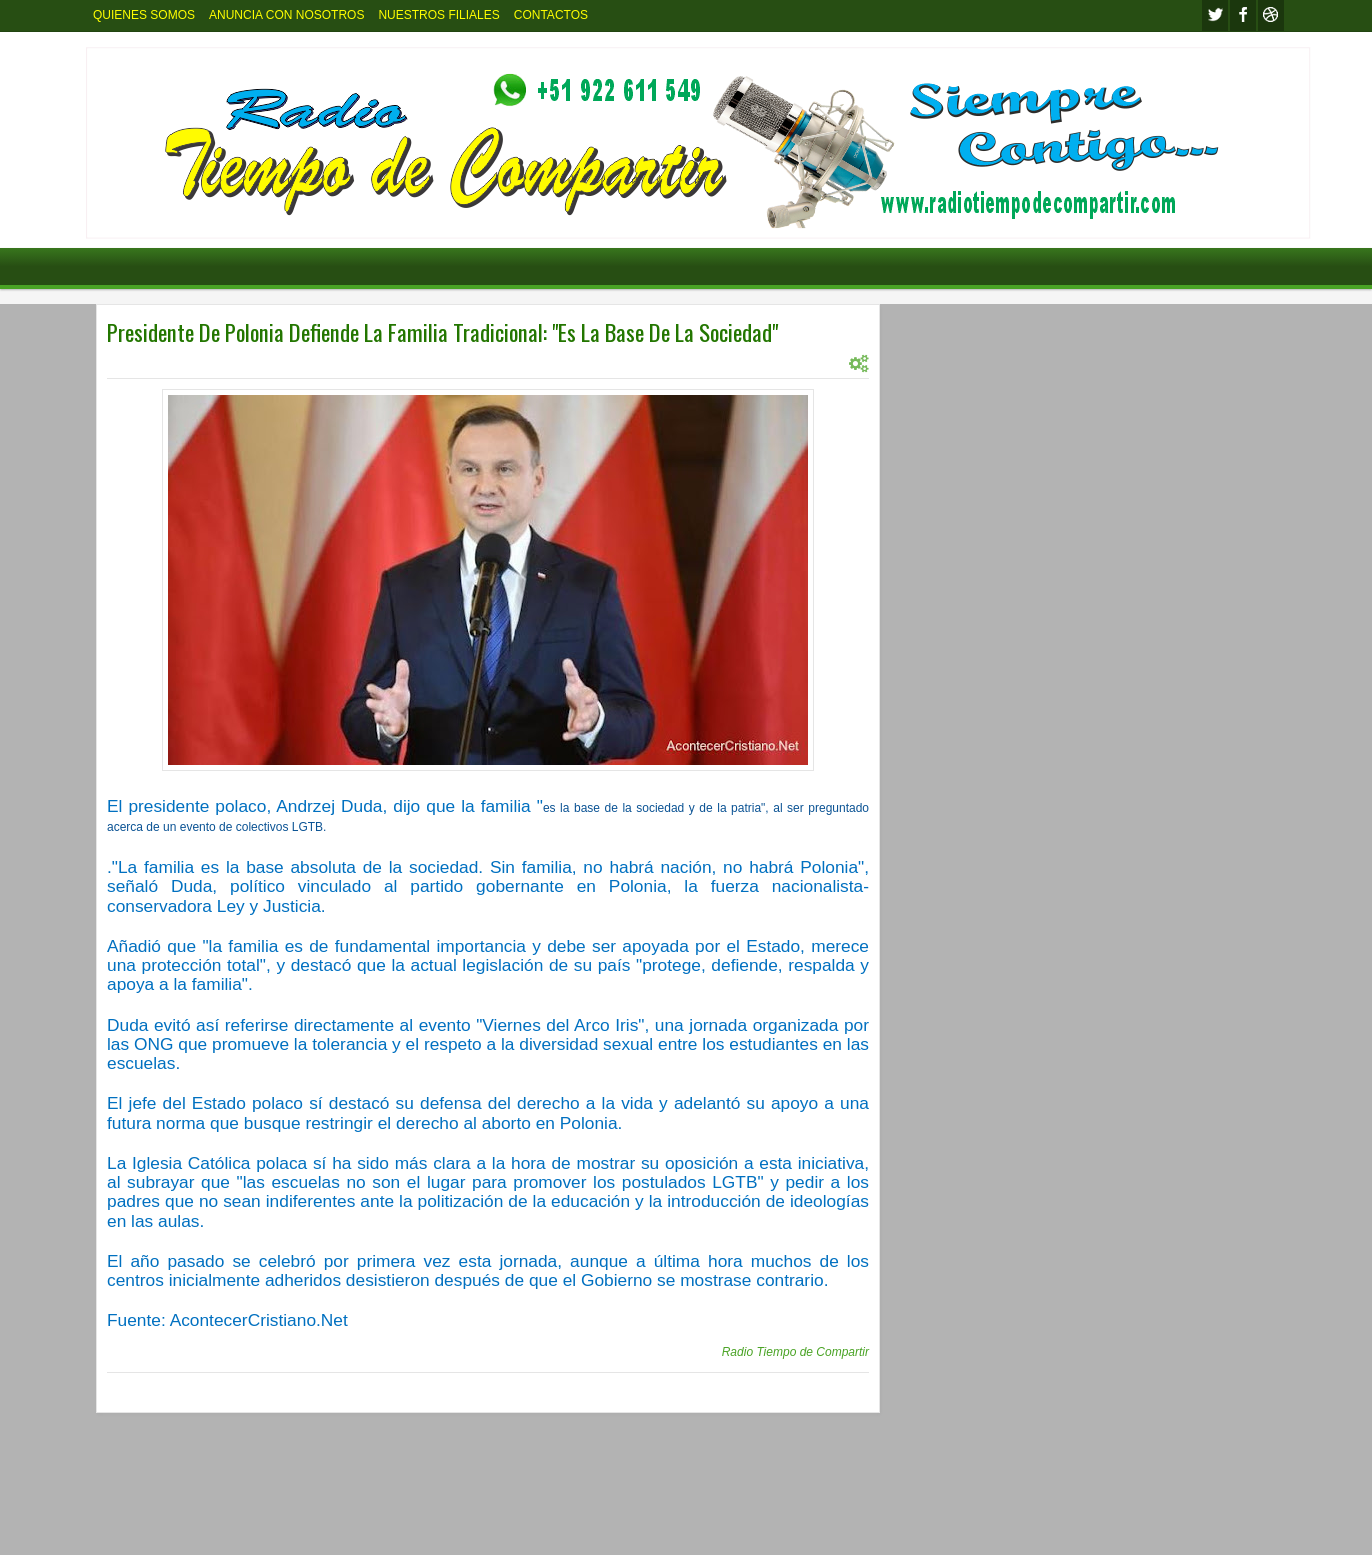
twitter (1215, 15)
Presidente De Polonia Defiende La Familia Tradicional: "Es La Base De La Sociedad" (442, 332)
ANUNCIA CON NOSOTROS (286, 15)
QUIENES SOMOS (144, 15)
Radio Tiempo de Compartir (795, 1352)
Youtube (1271, 15)
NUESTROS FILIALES (438, 15)
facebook (1243, 15)
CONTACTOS (551, 15)
